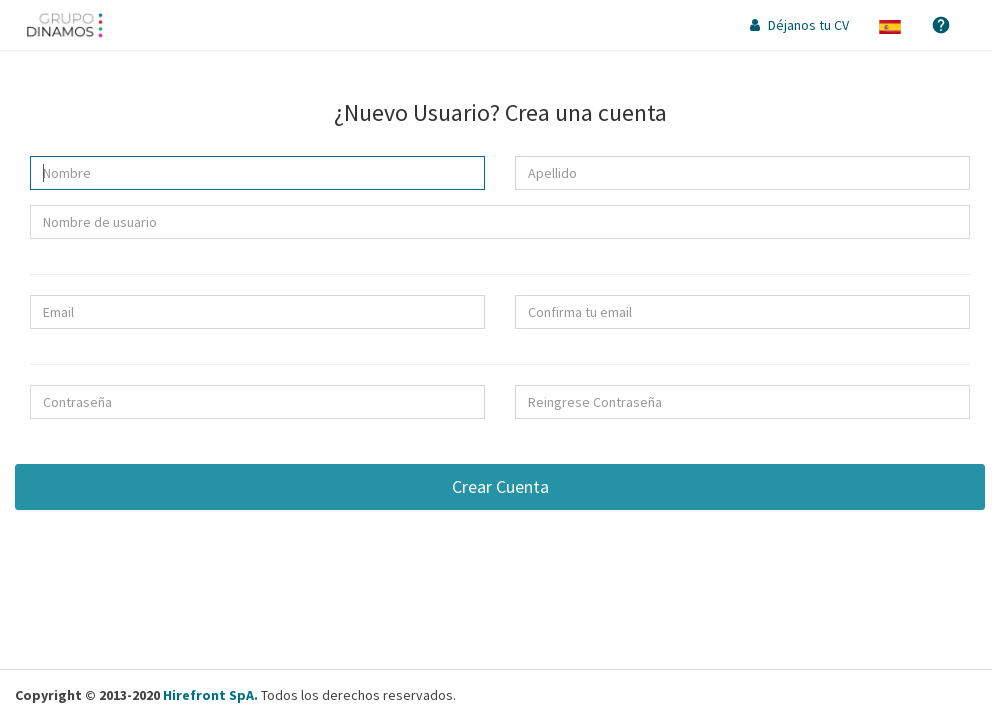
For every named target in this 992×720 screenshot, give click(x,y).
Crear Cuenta (500, 486)
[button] (890, 25)
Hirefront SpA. (210, 695)
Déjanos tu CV (799, 25)
